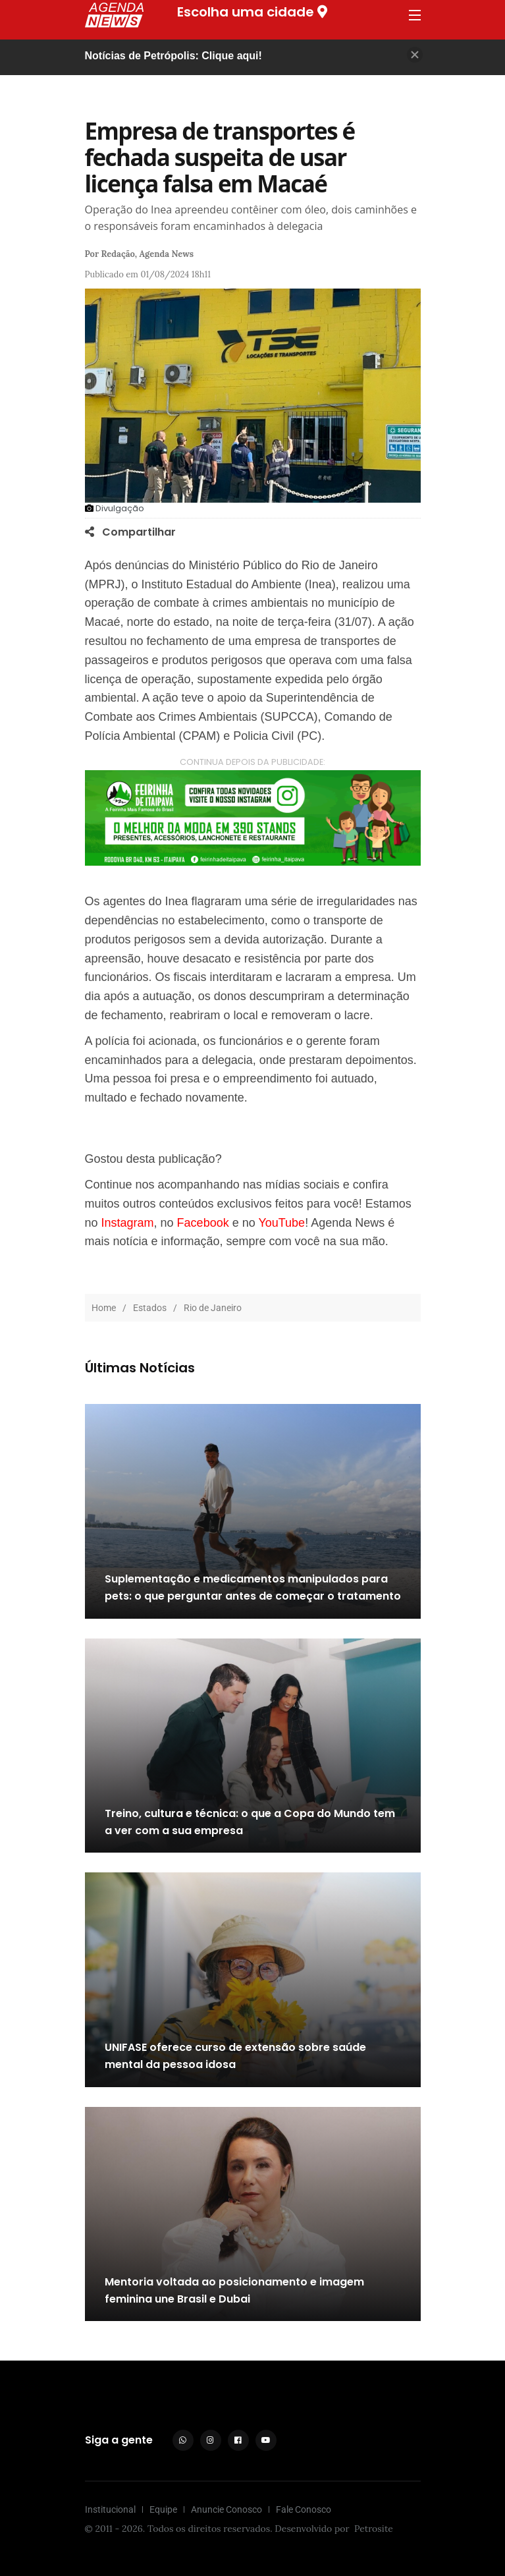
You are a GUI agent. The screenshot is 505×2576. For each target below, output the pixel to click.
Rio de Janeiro (213, 1307)
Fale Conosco (303, 2509)
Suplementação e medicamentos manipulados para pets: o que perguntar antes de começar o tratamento (253, 1588)
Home (104, 1307)
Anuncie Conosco (226, 2509)
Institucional (110, 2509)
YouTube (281, 1222)
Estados (150, 1307)
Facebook (203, 1222)
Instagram (127, 1222)
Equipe (163, 2509)
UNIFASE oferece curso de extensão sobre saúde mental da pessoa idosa (235, 2056)
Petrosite (373, 2528)
